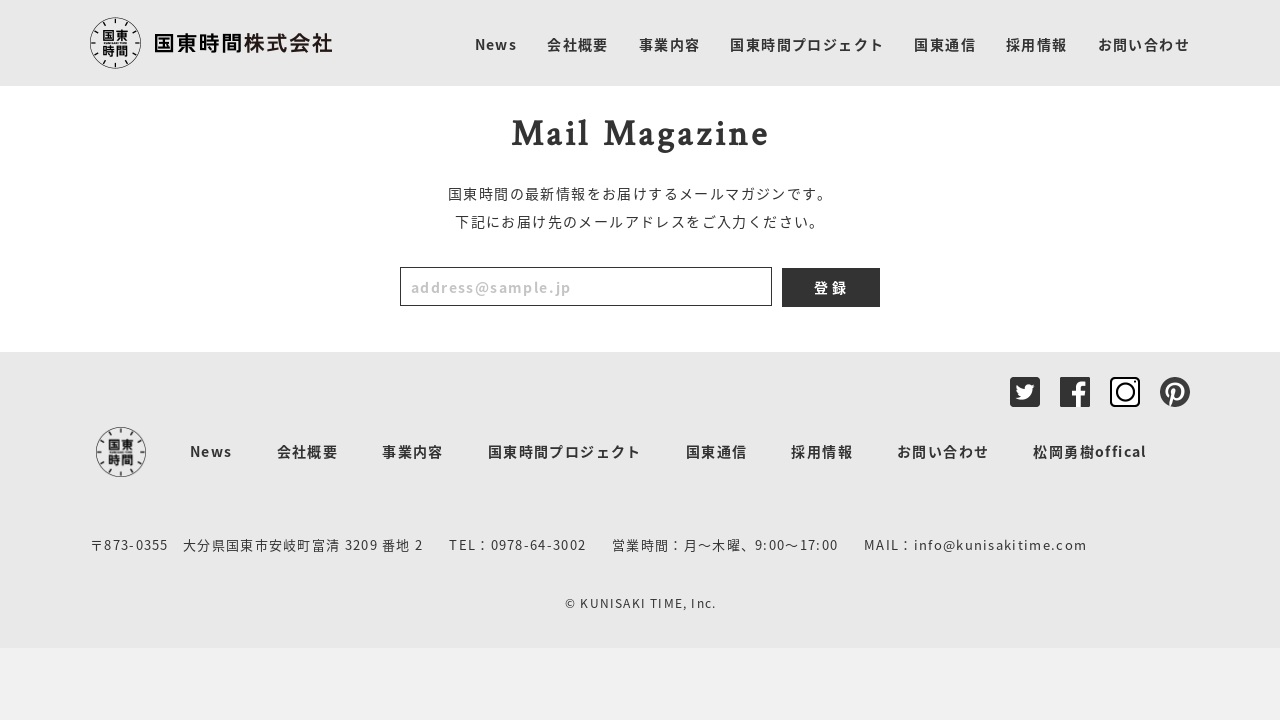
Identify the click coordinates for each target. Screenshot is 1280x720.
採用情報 (822, 451)
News (211, 451)
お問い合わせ (943, 451)
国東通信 (717, 451)
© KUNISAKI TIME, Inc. (640, 603)
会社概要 (308, 451)
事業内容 (413, 451)
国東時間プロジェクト (565, 451)
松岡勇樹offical (1089, 451)
